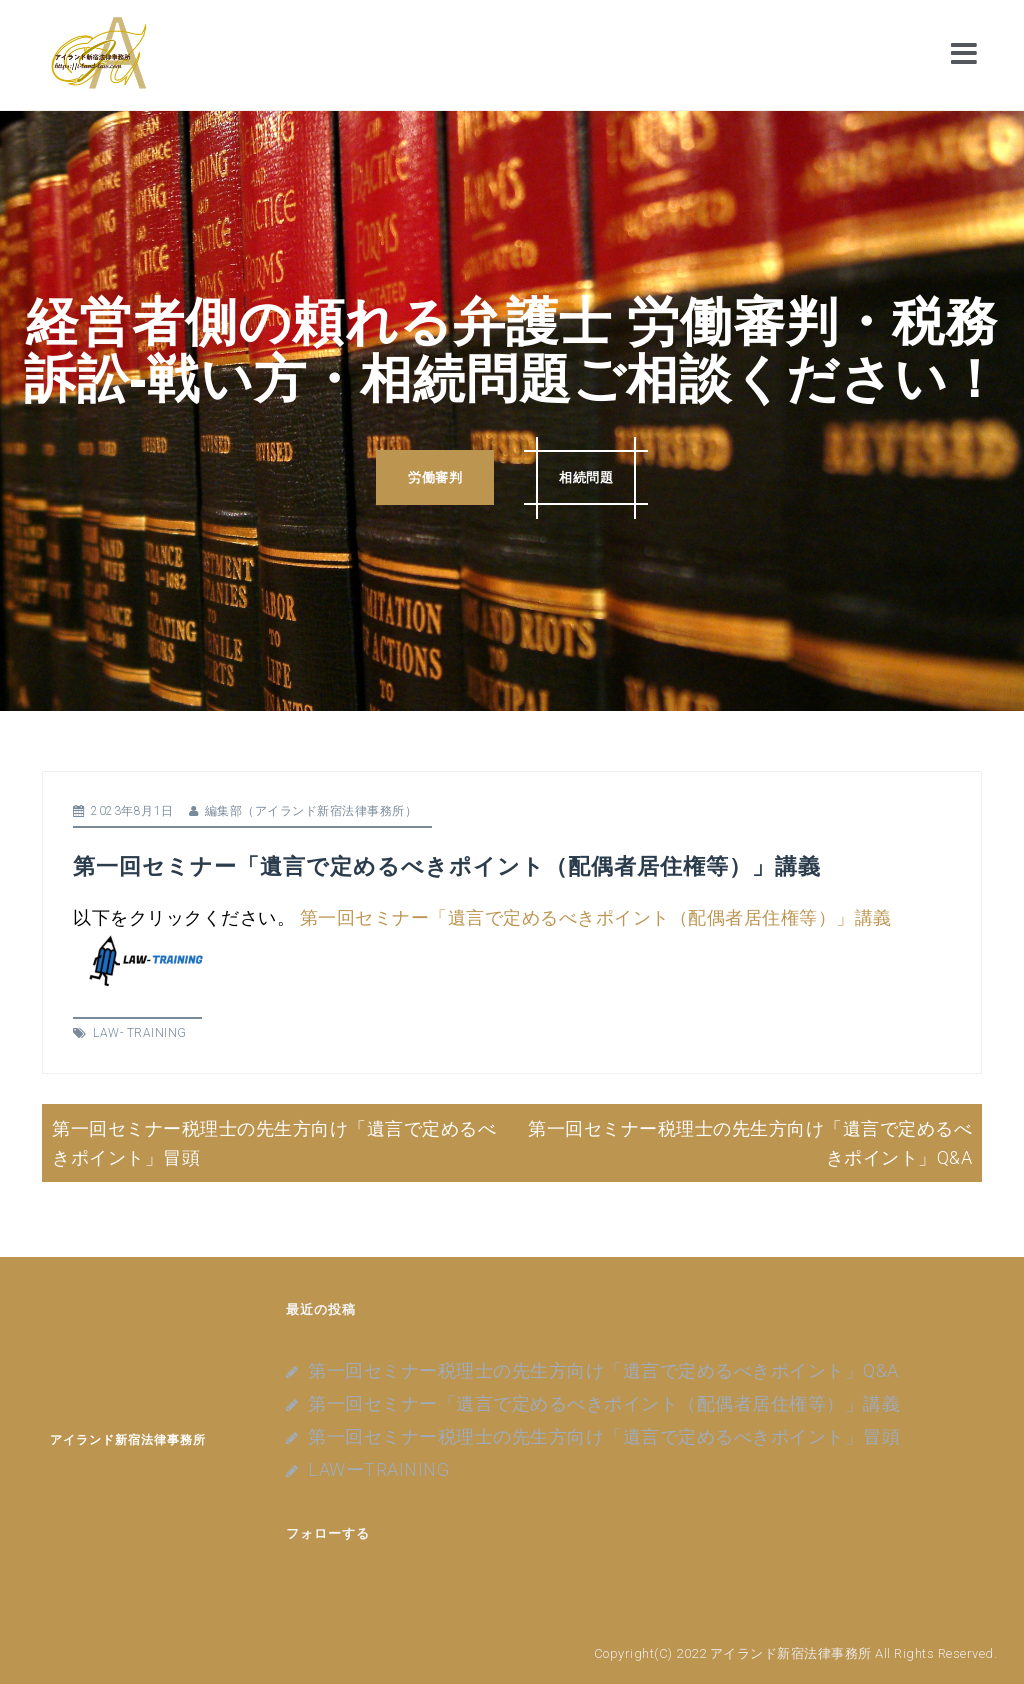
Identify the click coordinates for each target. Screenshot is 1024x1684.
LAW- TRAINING (140, 1033)
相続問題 (586, 477)
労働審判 (435, 477)
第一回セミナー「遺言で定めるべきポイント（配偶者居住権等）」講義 (596, 917)
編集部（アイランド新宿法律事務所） (311, 811)
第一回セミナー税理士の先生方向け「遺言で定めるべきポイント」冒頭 (604, 1436)
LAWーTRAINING (378, 1469)
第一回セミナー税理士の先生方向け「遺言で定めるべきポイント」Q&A (603, 1370)
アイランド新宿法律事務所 (128, 1439)
